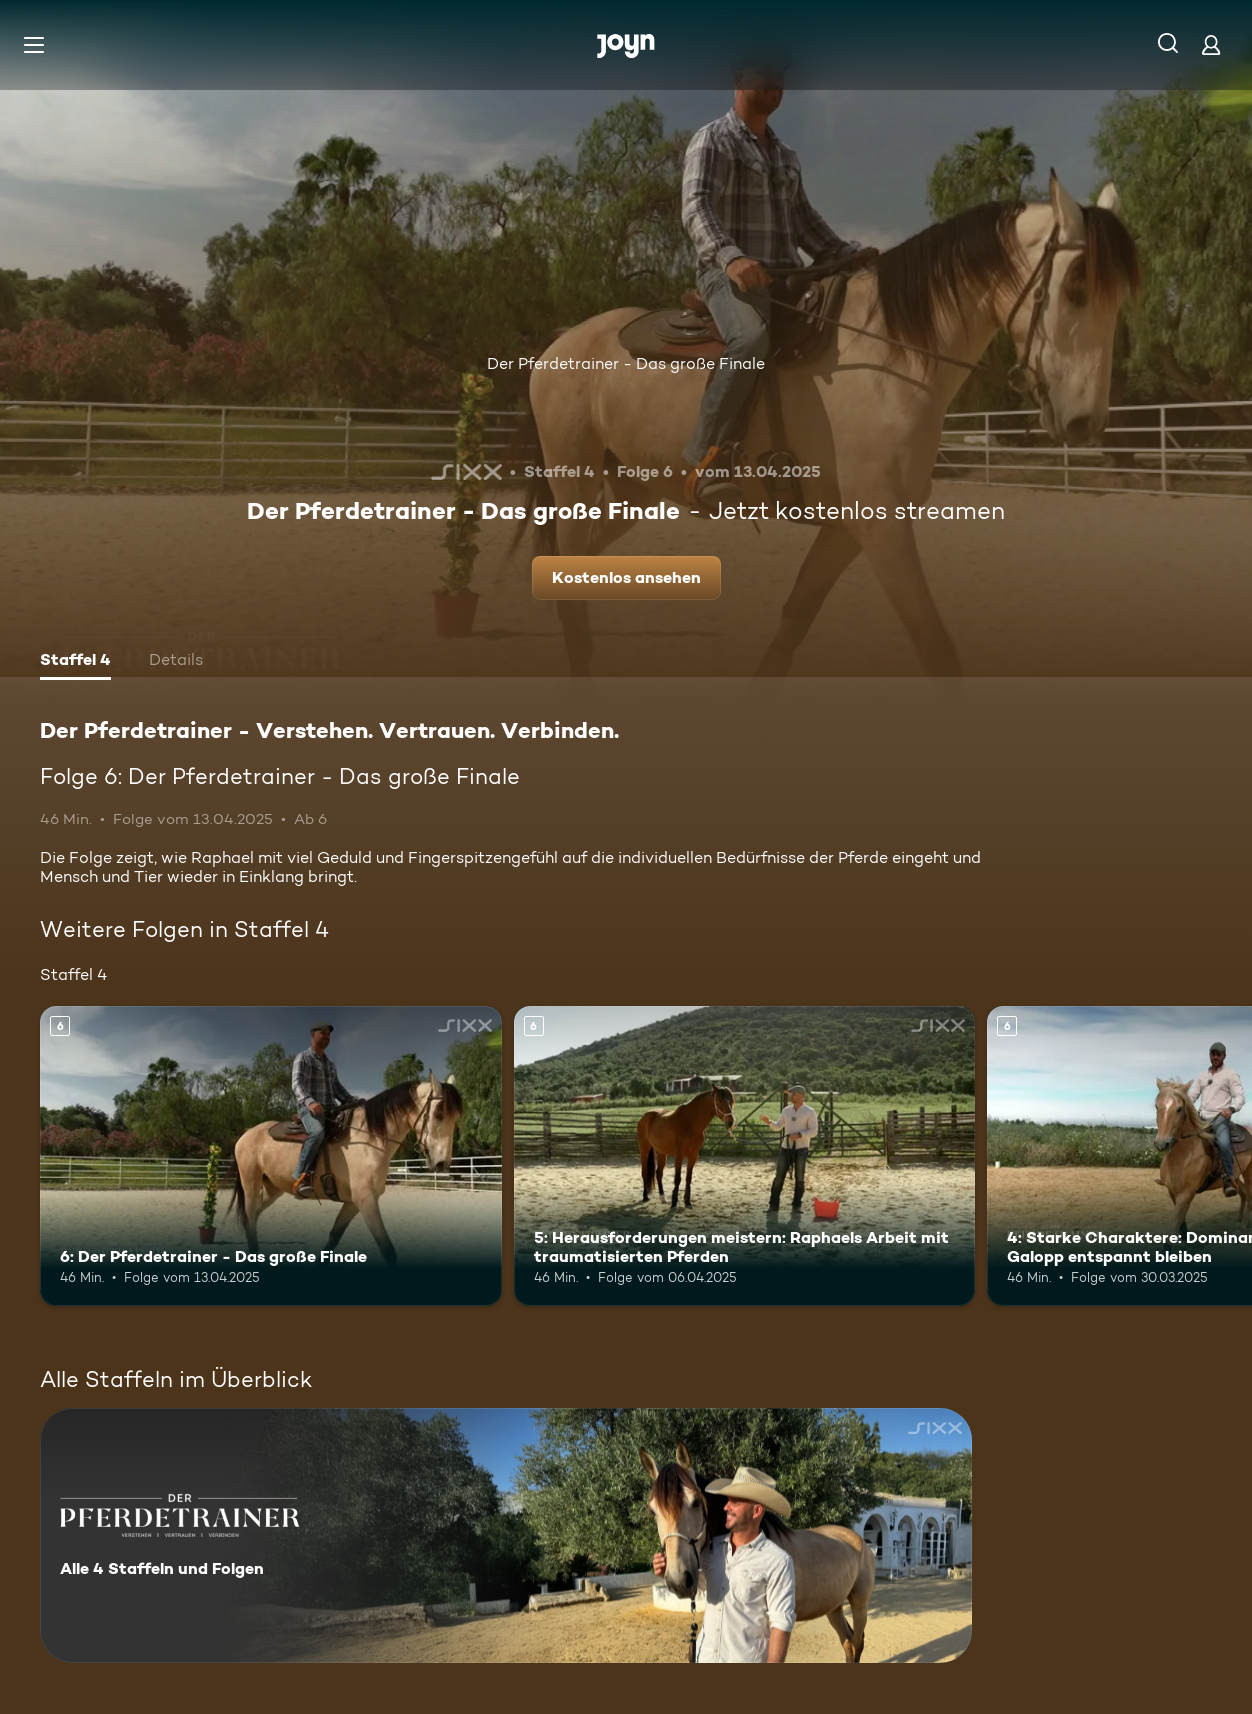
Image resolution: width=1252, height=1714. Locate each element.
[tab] (75, 662)
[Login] (1211, 44)
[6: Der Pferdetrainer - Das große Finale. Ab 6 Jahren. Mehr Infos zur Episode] (271, 1156)
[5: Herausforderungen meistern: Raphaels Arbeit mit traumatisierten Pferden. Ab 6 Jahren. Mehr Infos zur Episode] (745, 1156)
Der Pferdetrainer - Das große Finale (626, 363)
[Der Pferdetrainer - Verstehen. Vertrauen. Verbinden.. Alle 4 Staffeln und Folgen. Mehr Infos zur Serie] (506, 1535)
